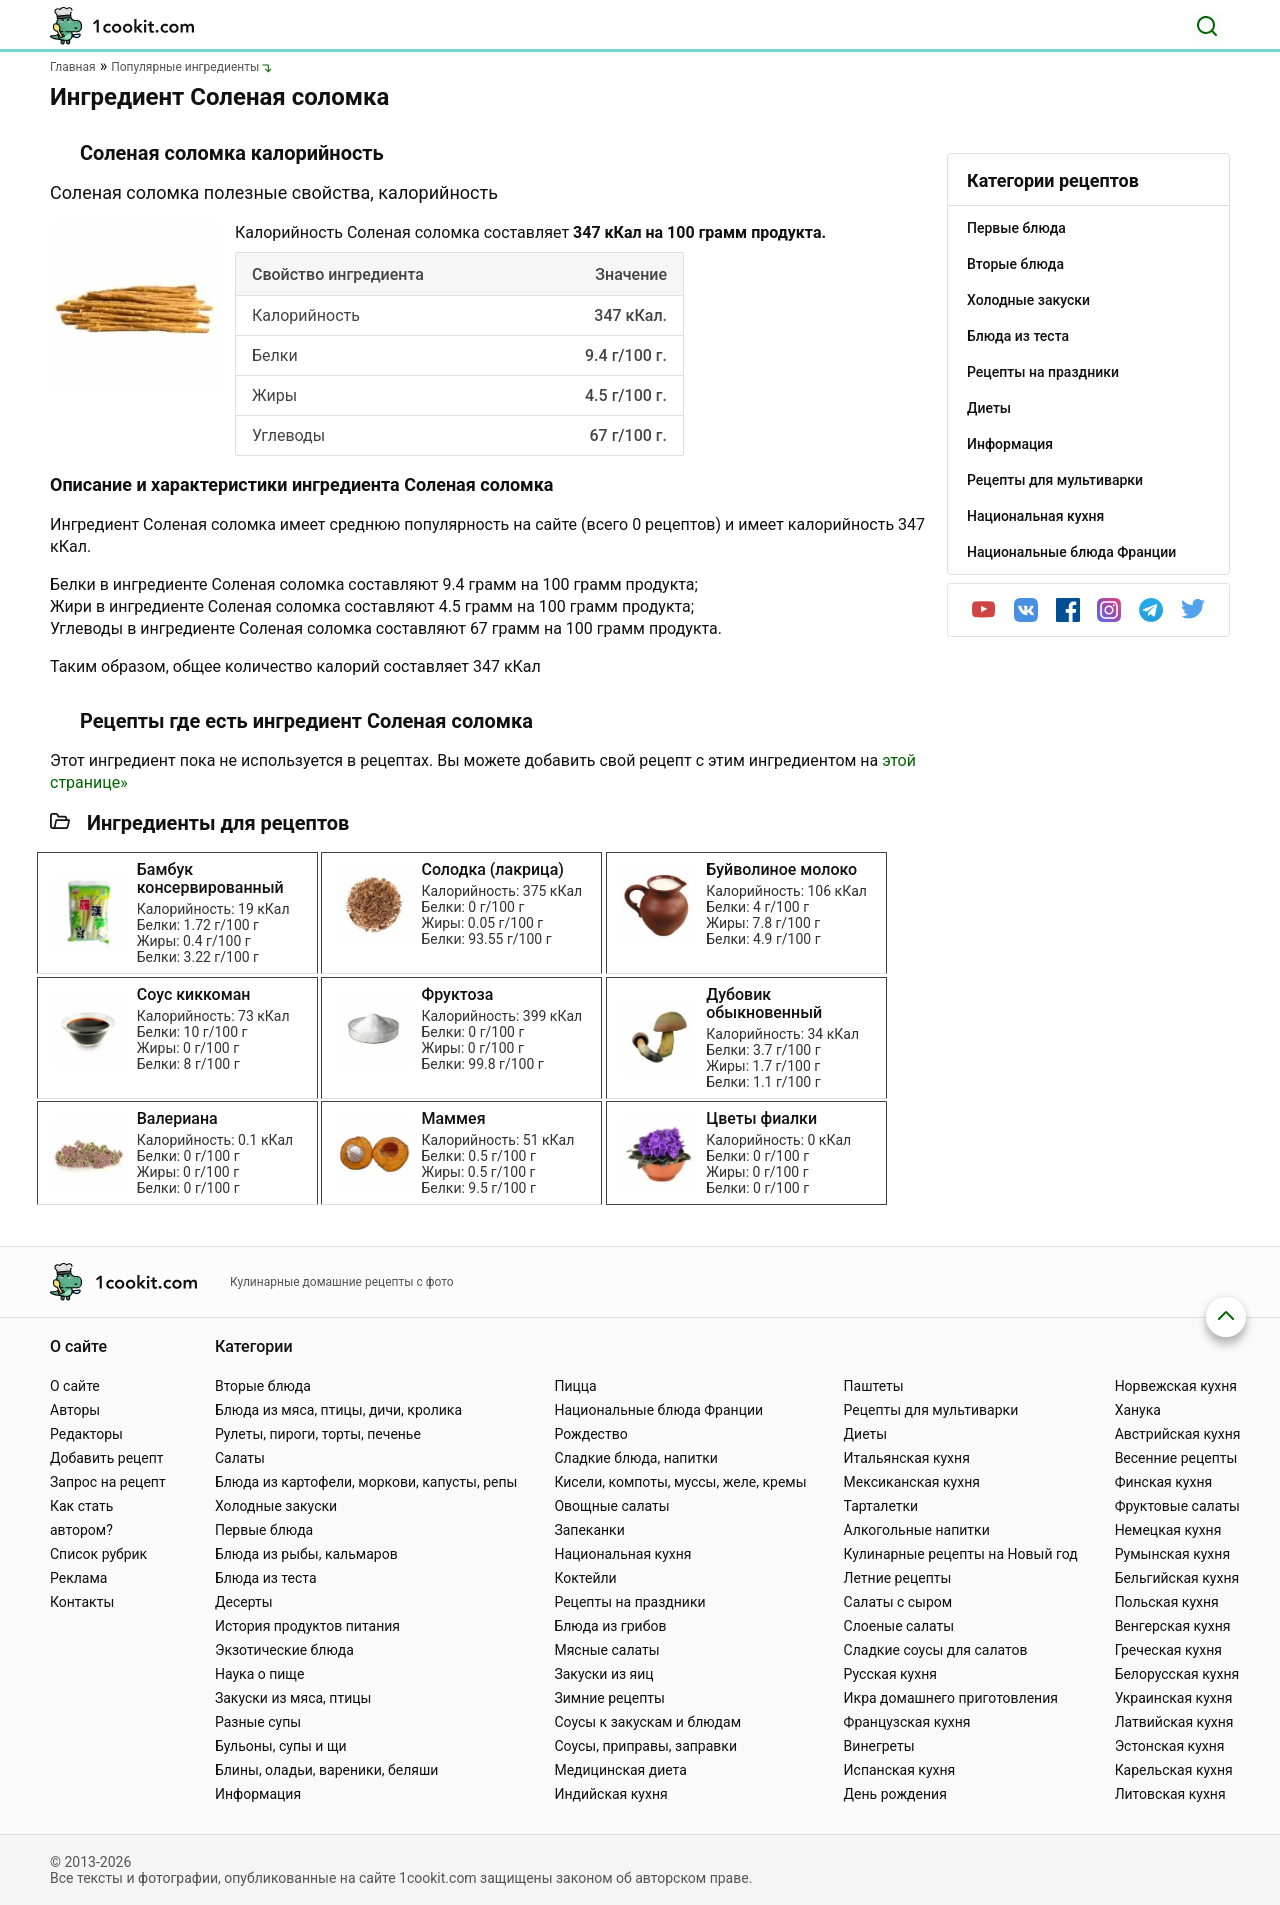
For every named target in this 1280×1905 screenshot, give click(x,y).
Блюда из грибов (610, 1626)
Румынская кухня (1172, 1554)
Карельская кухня (1174, 1770)
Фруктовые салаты (1177, 1506)
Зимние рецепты (609, 1698)
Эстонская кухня (1170, 1746)
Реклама (78, 1578)
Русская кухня (890, 1674)
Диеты (866, 1434)
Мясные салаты (606, 1650)
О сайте (75, 1386)
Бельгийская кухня (1177, 1578)
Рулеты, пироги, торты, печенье (318, 1434)
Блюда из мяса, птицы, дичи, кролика (338, 1410)
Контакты (82, 1602)
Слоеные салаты (899, 1626)
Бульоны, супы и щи (281, 1746)
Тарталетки (881, 1506)
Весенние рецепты (1176, 1458)
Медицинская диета (620, 1770)
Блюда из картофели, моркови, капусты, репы (366, 1482)
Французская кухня (907, 1722)
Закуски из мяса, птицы (293, 1698)
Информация (258, 1794)
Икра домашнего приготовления (951, 1698)
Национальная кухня (622, 1554)
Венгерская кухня (1173, 1626)
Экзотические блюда (284, 1650)
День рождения (895, 1794)
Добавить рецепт (107, 1458)
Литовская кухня (1170, 1794)
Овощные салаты (611, 1506)
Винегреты (879, 1746)
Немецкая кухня (1168, 1530)
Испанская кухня (900, 1770)
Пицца (575, 1386)
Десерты (244, 1602)
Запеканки (589, 1530)
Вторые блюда (263, 1386)
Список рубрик (98, 1554)
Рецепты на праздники (629, 1602)
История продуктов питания (307, 1626)
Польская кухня (1167, 1602)
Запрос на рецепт (108, 1482)
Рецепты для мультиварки (931, 1410)
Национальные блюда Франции (658, 1410)
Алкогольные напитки (917, 1530)
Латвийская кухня (1174, 1722)
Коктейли (585, 1578)
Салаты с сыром (898, 1602)
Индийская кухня (610, 1794)
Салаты (240, 1458)
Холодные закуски (276, 1506)
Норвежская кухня (1176, 1386)
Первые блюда (264, 1530)
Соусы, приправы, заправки (645, 1746)
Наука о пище (260, 1674)
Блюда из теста (266, 1578)
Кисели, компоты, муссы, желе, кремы (680, 1482)
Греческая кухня (1168, 1650)
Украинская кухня (1174, 1698)
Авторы (75, 1410)
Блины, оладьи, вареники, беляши (326, 1770)
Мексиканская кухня (912, 1482)
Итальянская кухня (907, 1458)
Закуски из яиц (603, 1674)
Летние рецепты (898, 1578)
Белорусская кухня (1177, 1674)
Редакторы (86, 1434)
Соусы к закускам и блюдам (647, 1722)
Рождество (590, 1434)
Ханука (1138, 1410)
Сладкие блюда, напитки (636, 1458)
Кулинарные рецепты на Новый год (961, 1554)
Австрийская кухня (1178, 1434)
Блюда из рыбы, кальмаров (306, 1554)
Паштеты (874, 1386)
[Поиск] (1207, 26)
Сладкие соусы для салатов (936, 1650)
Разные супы (258, 1722)
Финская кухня (1164, 1482)
